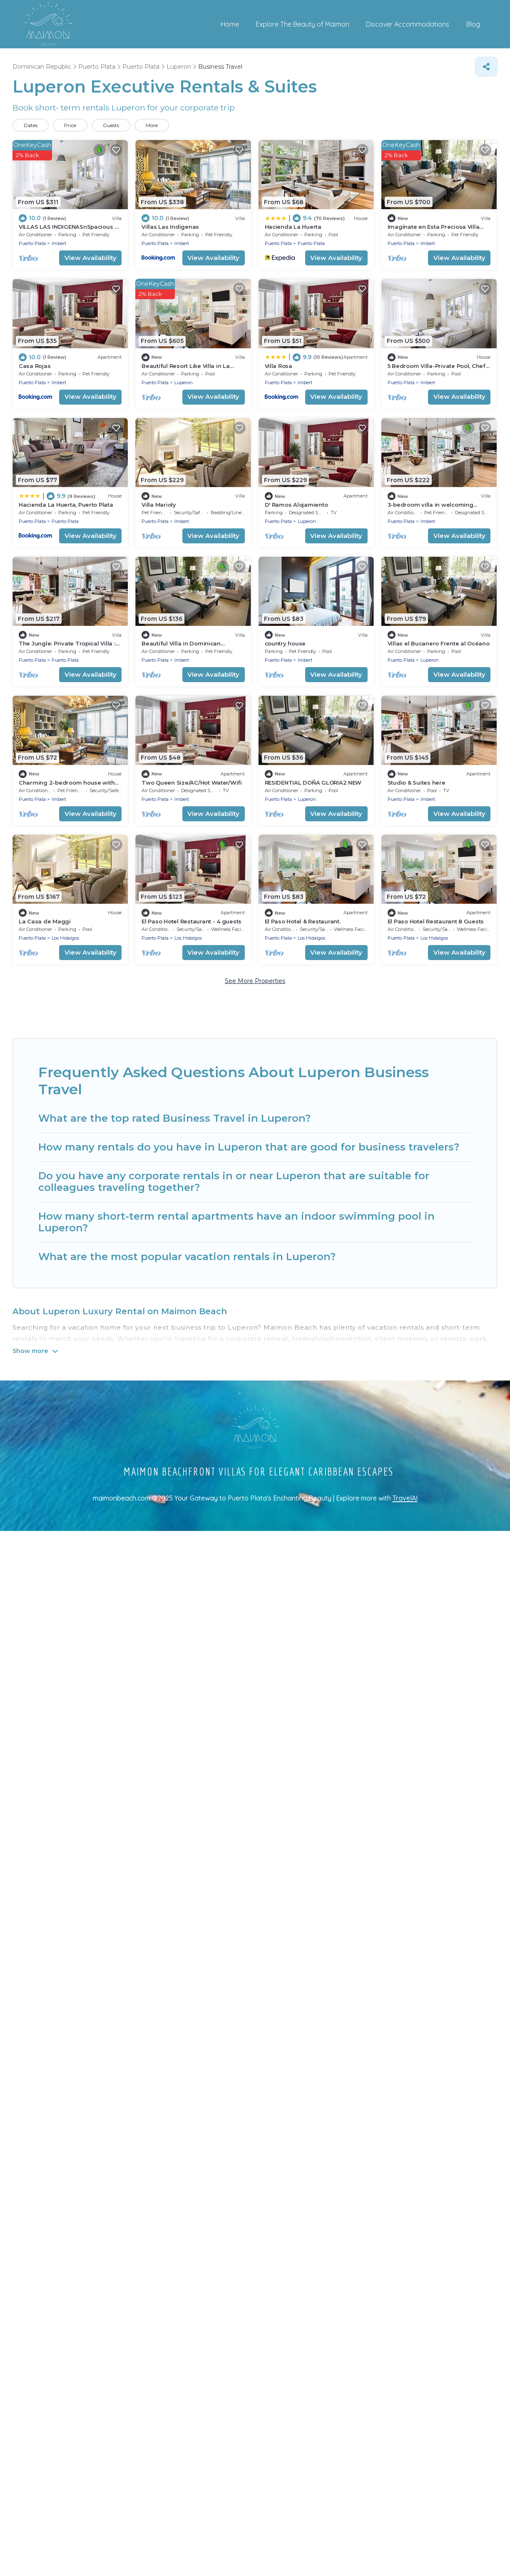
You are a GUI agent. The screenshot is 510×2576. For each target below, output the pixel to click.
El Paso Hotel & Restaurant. (303, 921)
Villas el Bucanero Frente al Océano (439, 643)
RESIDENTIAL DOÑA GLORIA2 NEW (313, 782)
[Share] (486, 67)
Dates (30, 125)
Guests (111, 125)
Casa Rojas (34, 366)
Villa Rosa (278, 366)
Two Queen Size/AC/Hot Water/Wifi (192, 782)
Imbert (59, 243)
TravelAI (405, 1498)
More (152, 125)
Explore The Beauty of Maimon (303, 24)
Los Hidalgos (65, 938)
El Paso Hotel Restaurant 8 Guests (436, 921)
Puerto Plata (32, 243)
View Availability (91, 258)
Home (230, 24)
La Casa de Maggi (45, 921)
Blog (473, 24)
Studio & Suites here (416, 782)
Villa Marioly (159, 504)
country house (285, 643)
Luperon (183, 382)
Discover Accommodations (408, 24)
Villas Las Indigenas (170, 226)
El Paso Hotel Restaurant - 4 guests (191, 921)
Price (70, 125)
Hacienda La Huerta (293, 226)
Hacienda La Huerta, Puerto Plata (66, 504)
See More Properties (255, 981)
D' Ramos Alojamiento (296, 504)
